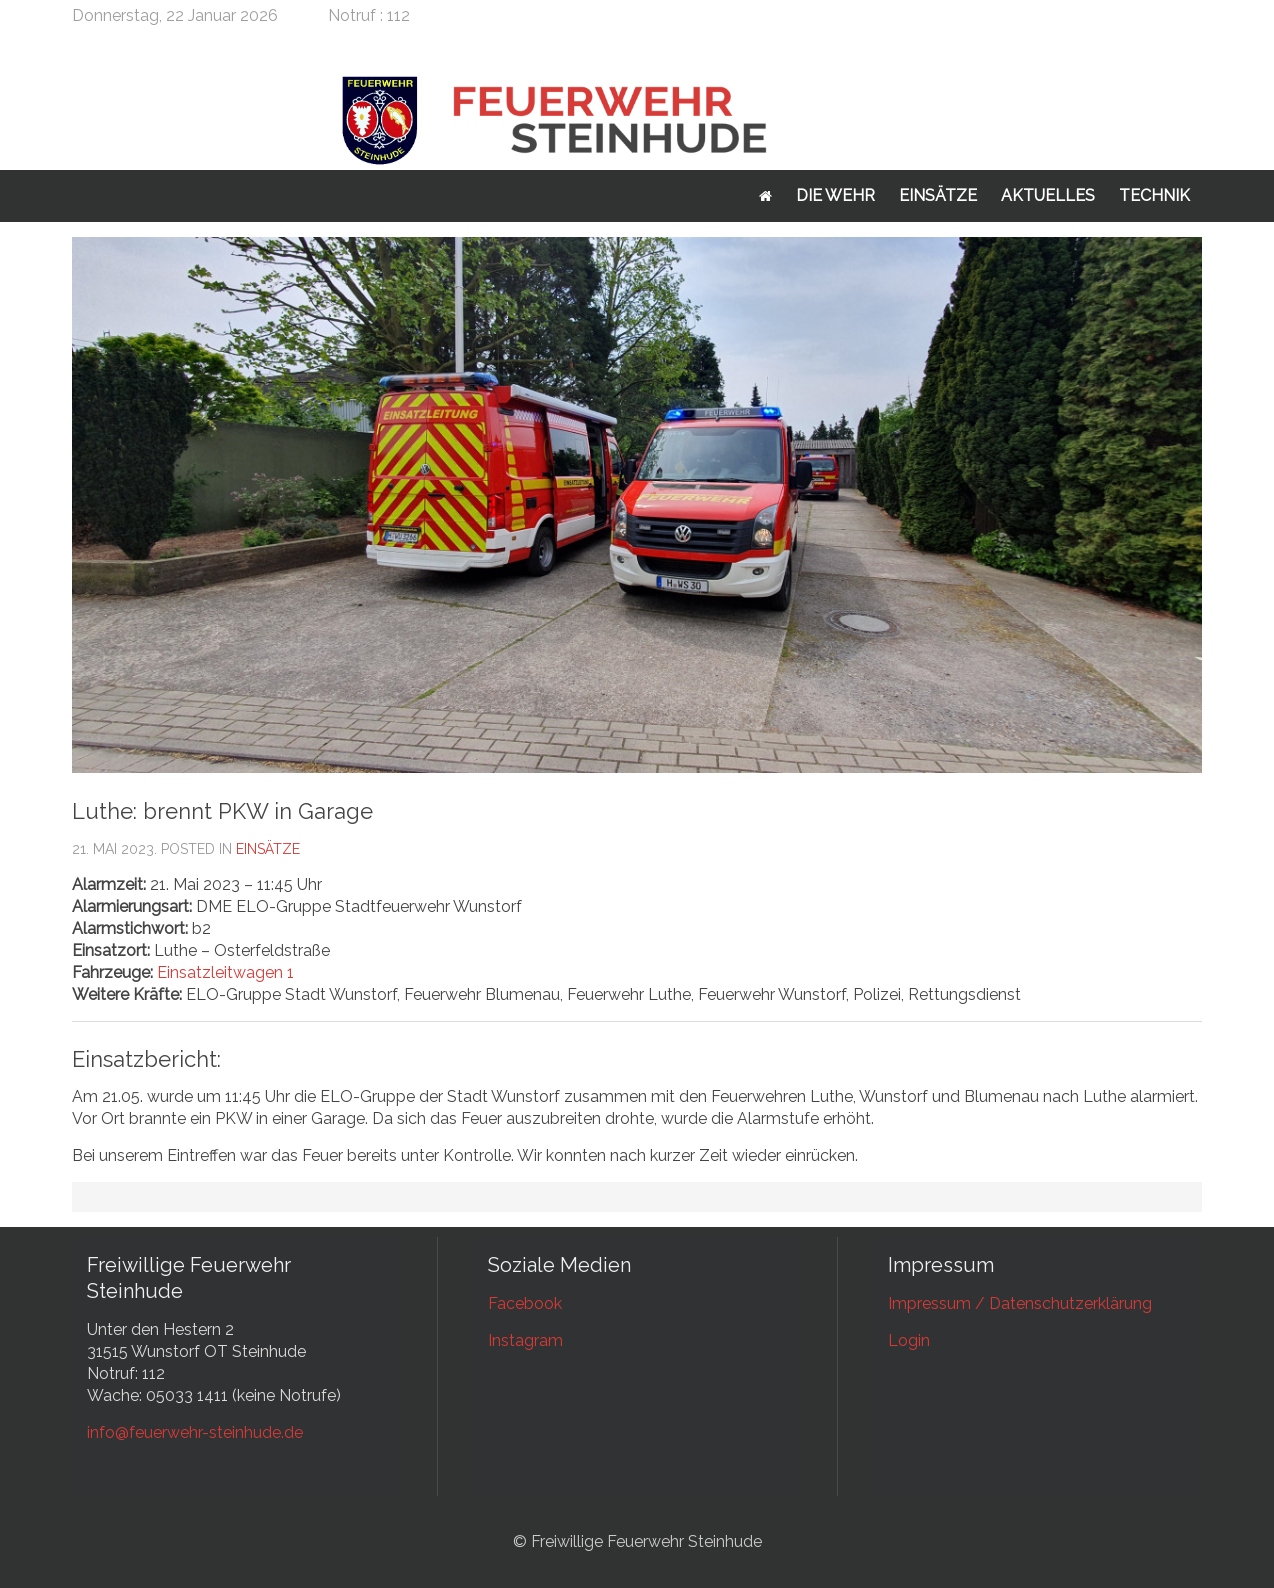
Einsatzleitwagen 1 (225, 972)
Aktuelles (1048, 195)
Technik (1154, 195)
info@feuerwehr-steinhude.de (195, 1432)
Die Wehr (835, 195)
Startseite (765, 196)
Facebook (525, 1303)
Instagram (525, 1340)
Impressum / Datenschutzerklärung (1020, 1303)
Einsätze (938, 195)
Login (909, 1340)
